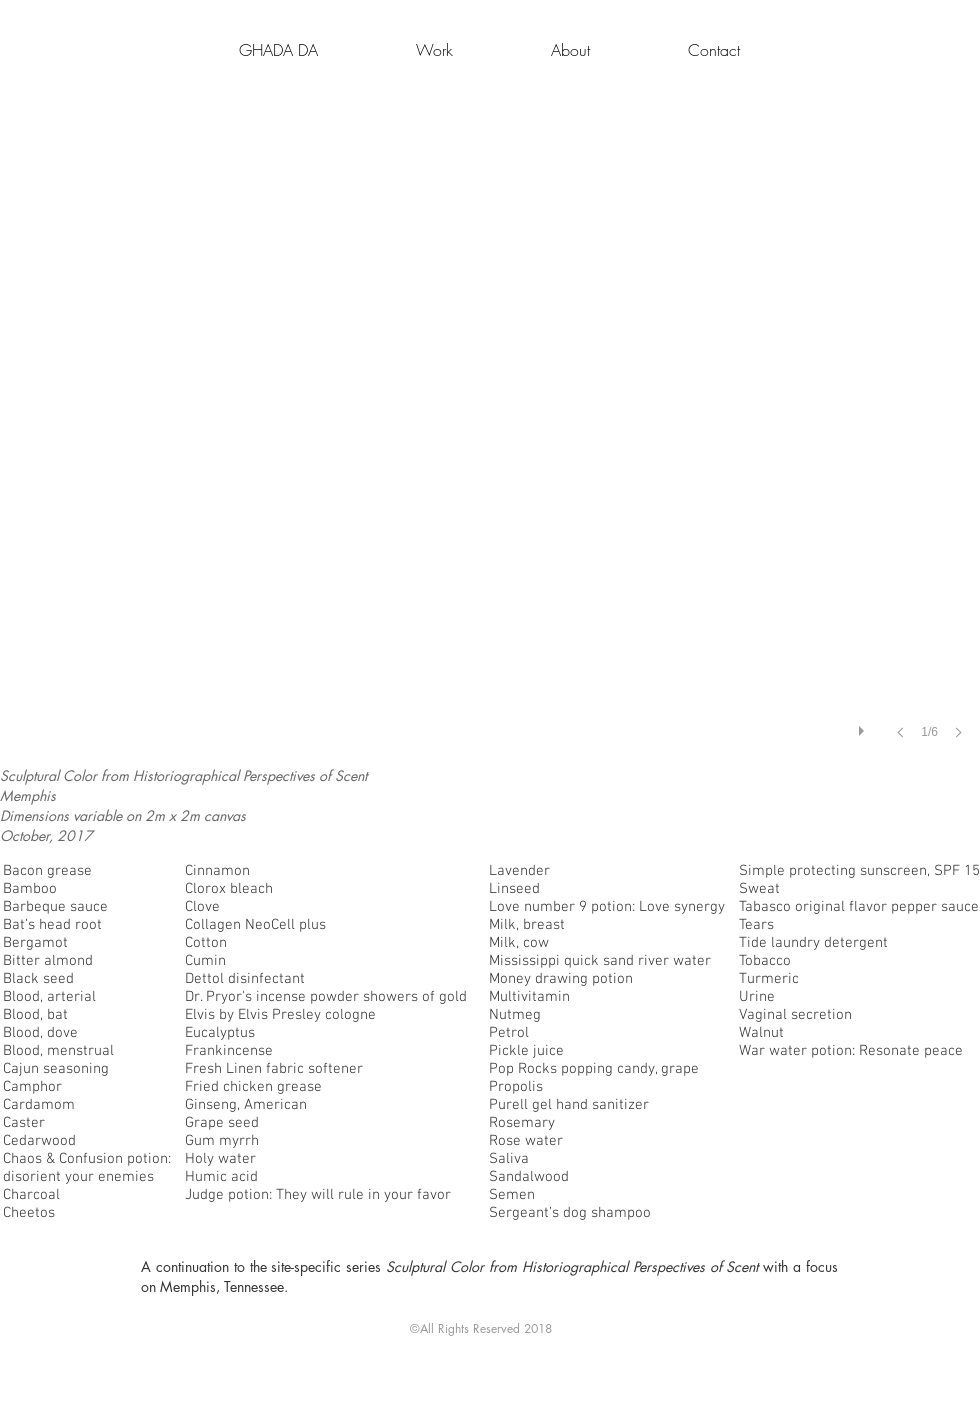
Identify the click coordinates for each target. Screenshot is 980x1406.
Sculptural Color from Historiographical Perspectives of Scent (574, 1266)
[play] (864, 726)
